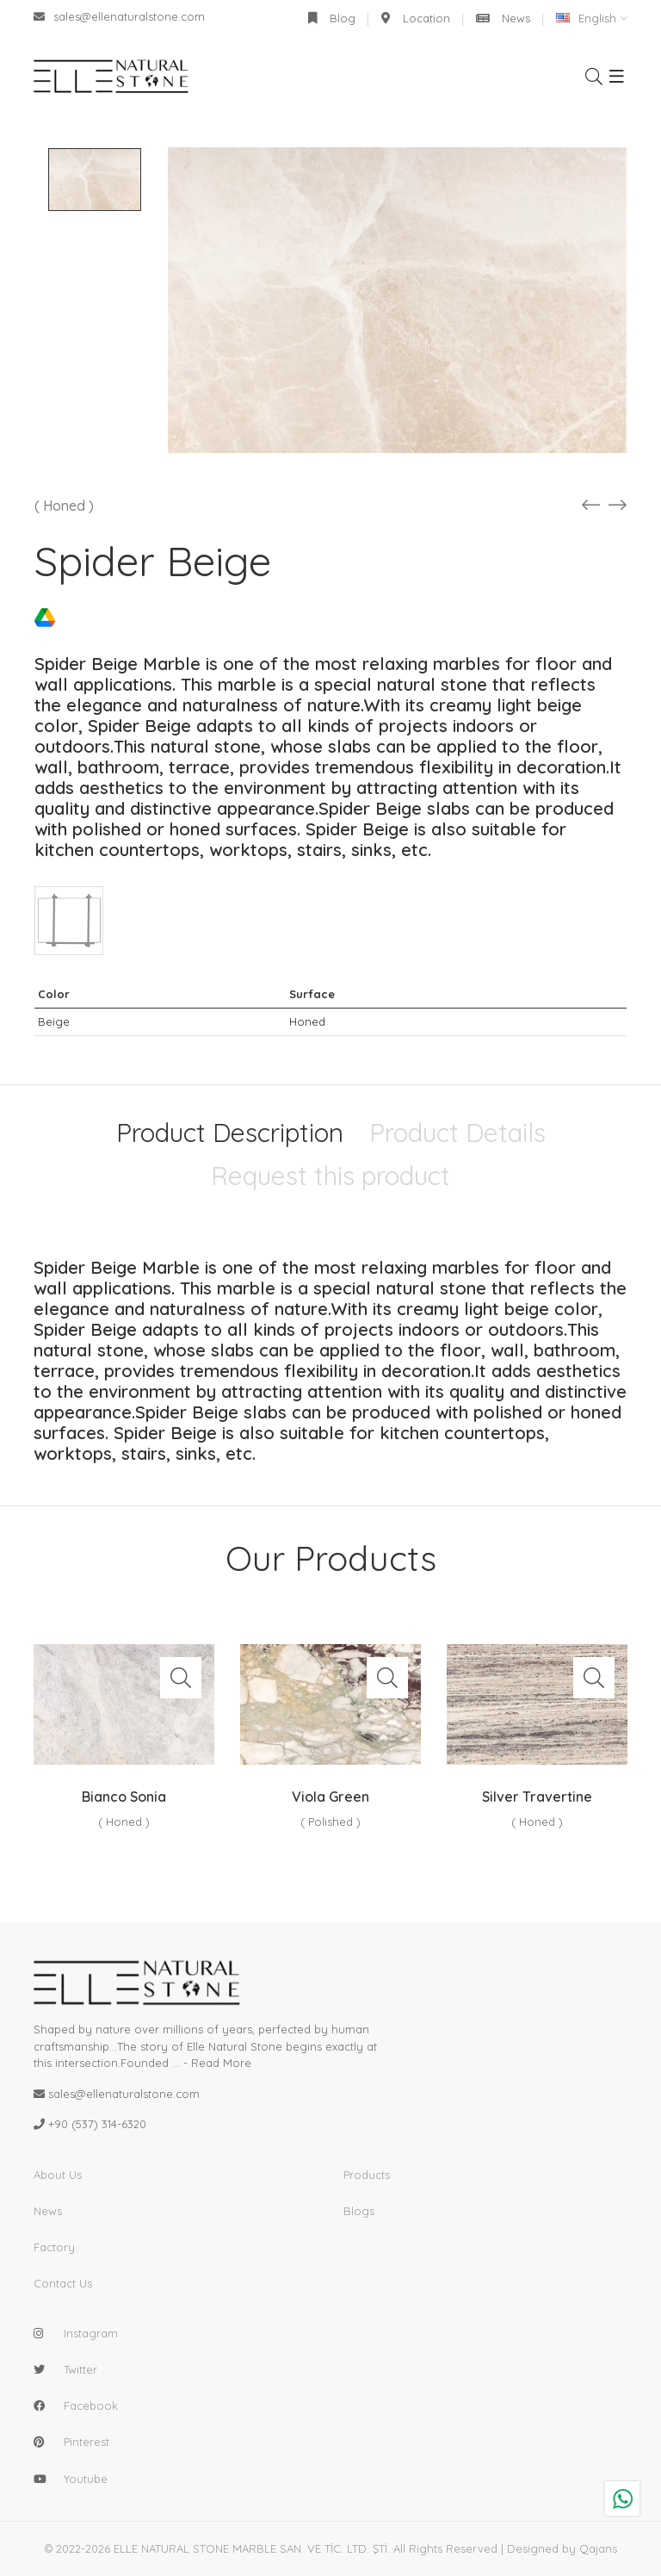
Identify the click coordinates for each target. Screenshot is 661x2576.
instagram (91, 2333)
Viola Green (330, 1797)
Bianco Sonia (124, 1797)
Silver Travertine (537, 1797)
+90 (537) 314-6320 (97, 2124)
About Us (58, 2175)
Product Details (457, 1132)
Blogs (358, 2211)
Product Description (229, 1132)
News (503, 18)
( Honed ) (64, 505)
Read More (221, 2063)
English (586, 18)
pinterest (86, 2442)
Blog (331, 18)
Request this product (330, 1176)
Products (366, 2175)
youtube (86, 2479)
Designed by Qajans (562, 2548)
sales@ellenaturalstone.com (119, 16)
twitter (80, 2369)
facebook (91, 2405)
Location (415, 18)
